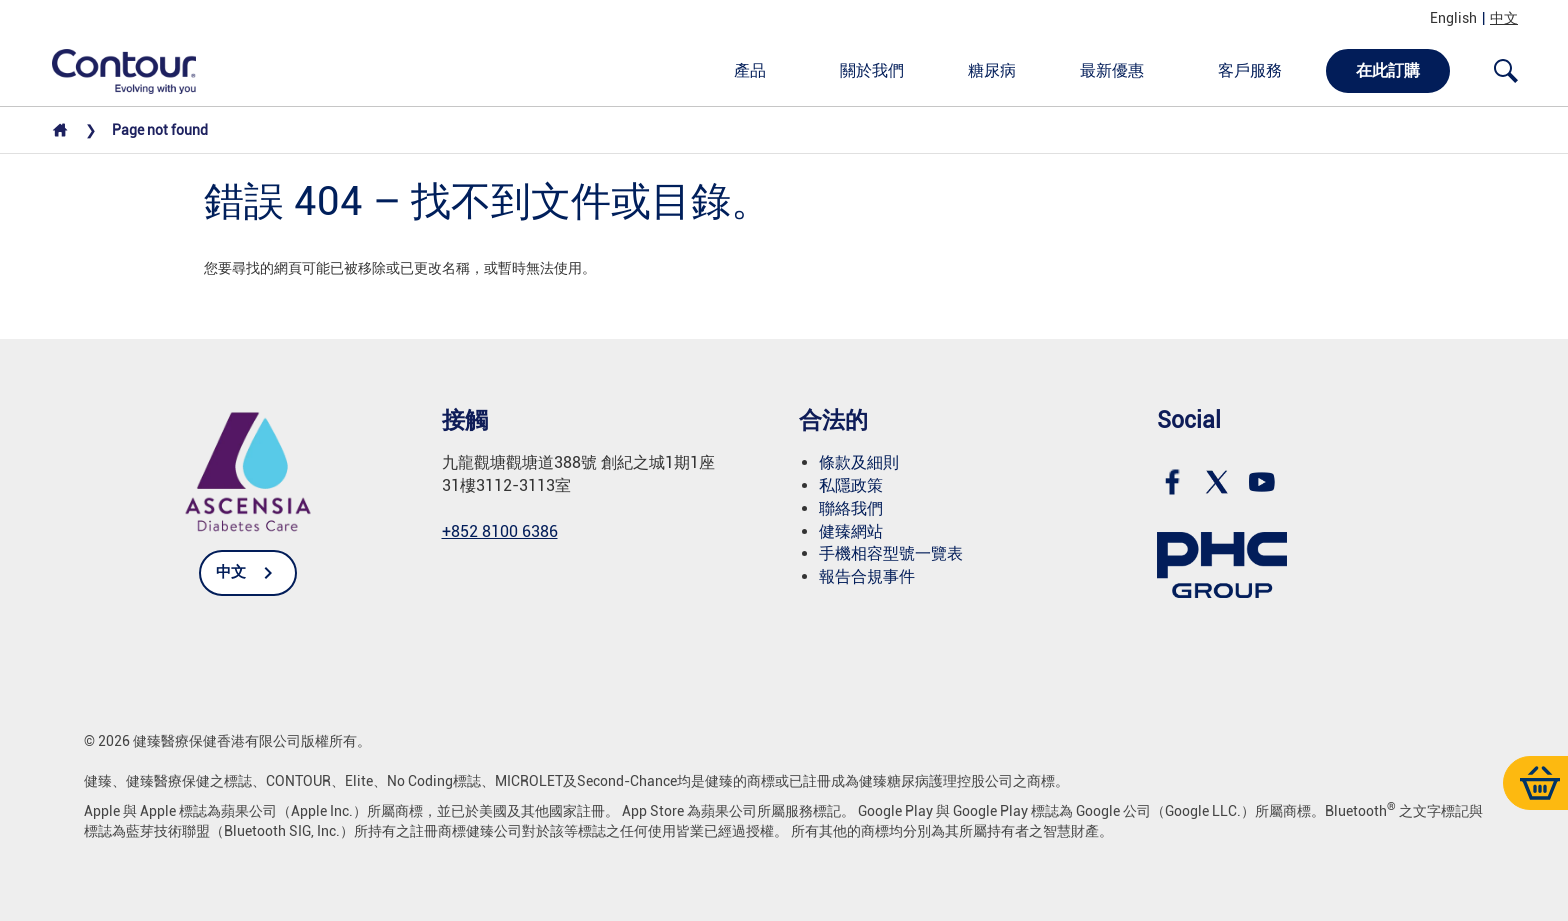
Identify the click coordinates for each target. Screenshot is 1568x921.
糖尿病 (992, 70)
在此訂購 (1388, 70)
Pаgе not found (160, 130)
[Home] (60, 135)
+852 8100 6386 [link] (500, 531)
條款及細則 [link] (859, 462)
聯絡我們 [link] (851, 508)
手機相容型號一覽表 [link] (891, 553)
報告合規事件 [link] (867, 576)
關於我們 (872, 70)
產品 (750, 70)
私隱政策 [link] (851, 485)
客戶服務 (1250, 70)
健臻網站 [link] (851, 531)
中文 (1504, 18)
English (1453, 18)
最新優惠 (1112, 70)
